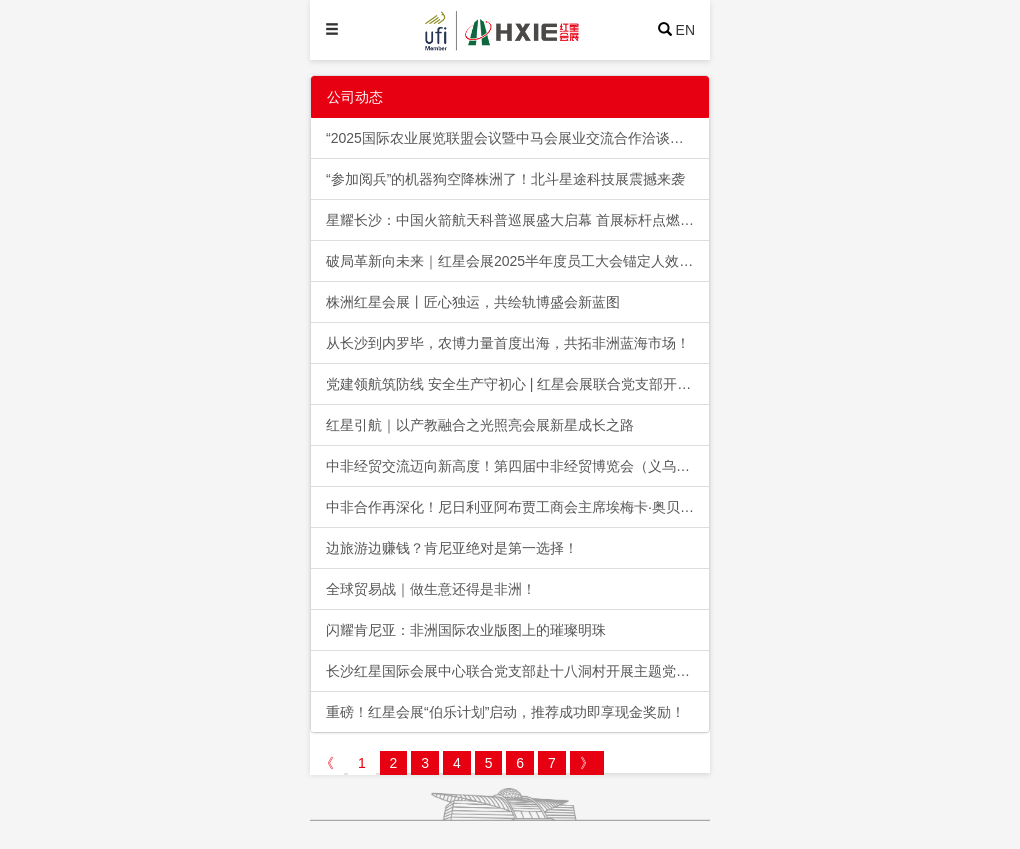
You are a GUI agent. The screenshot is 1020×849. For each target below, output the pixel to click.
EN (685, 30)
